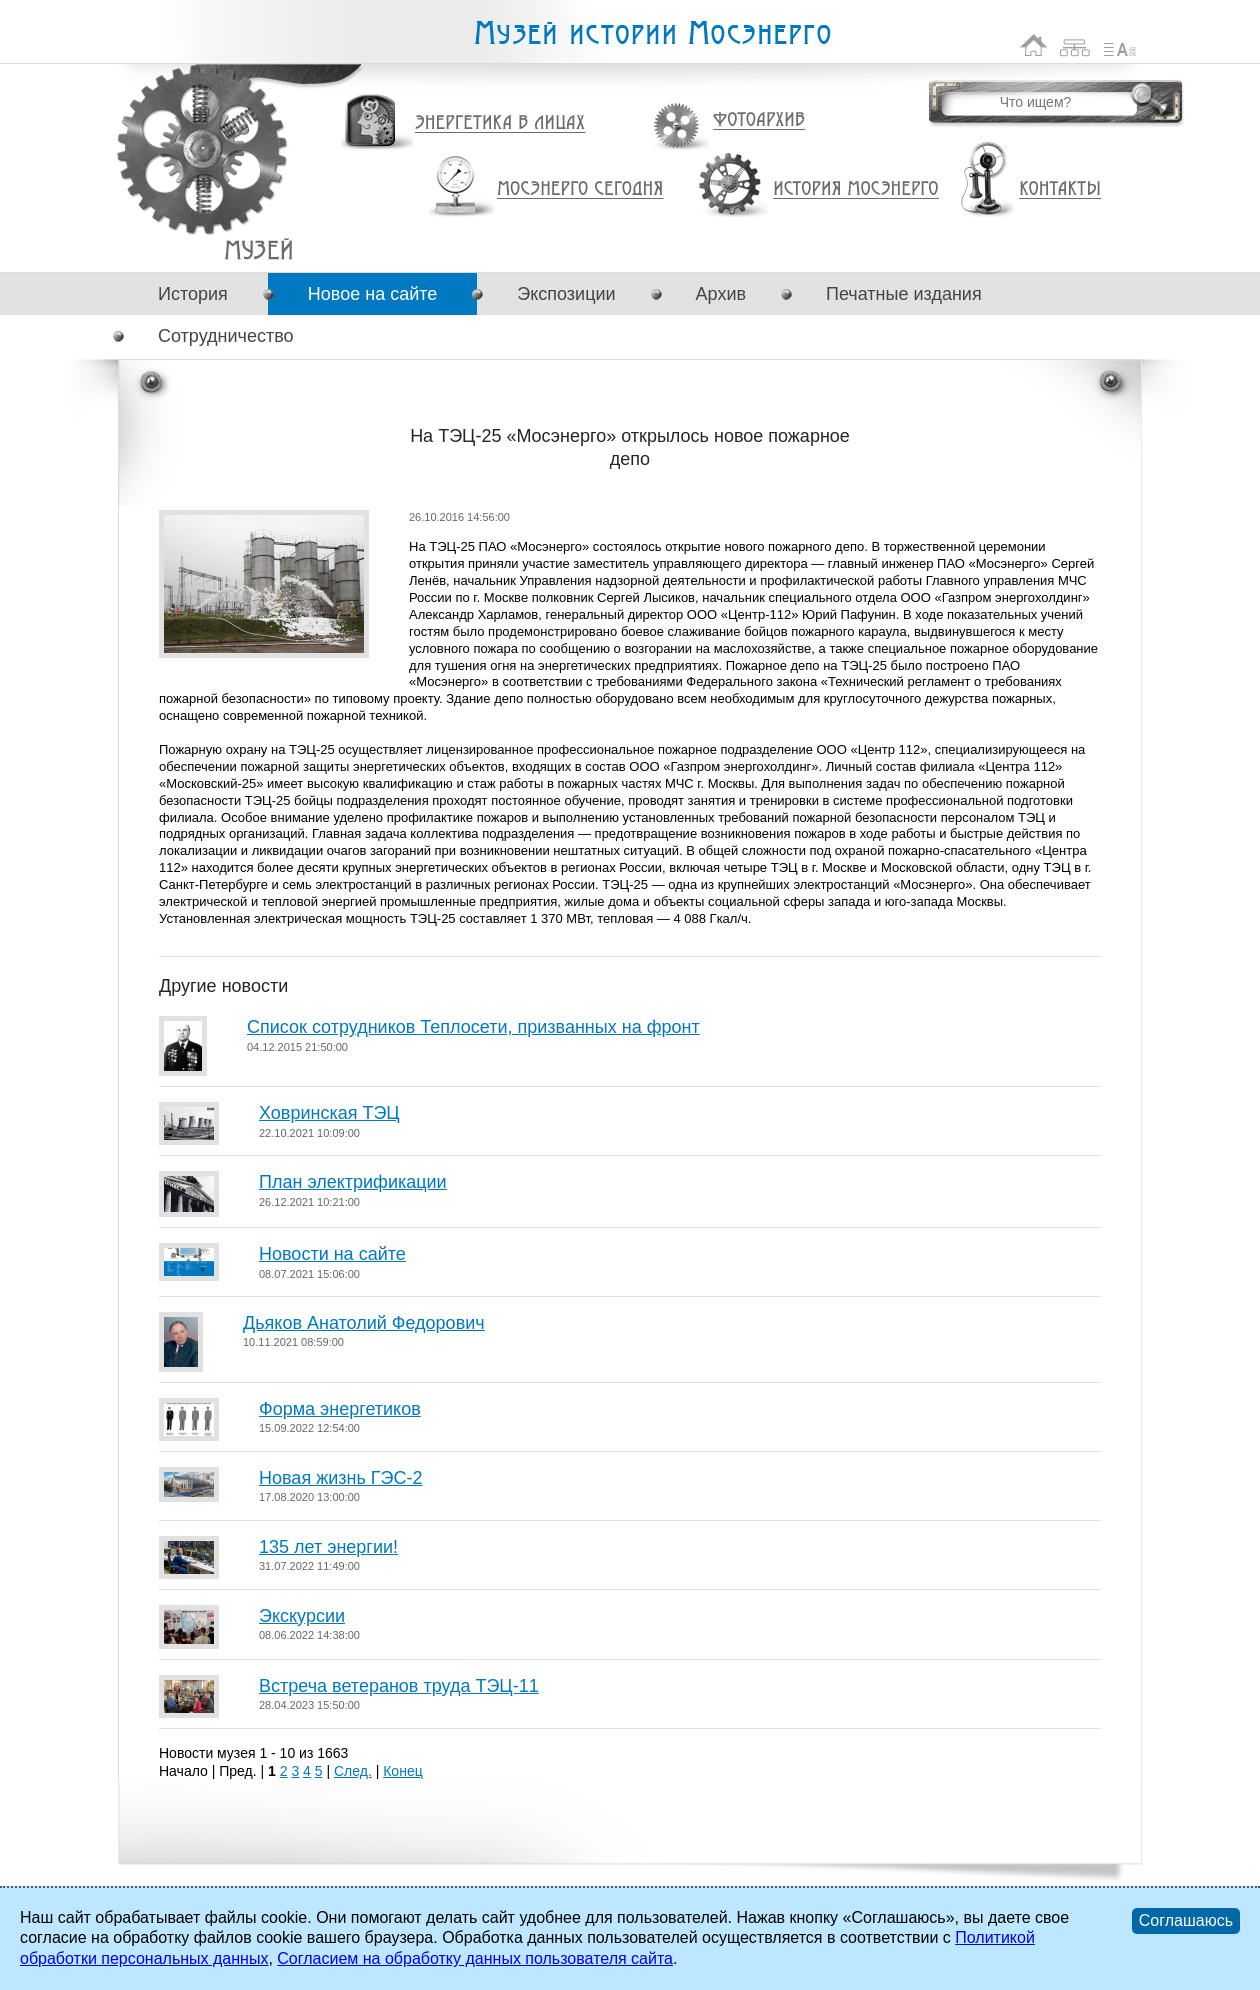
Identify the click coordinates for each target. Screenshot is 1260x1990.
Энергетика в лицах (500, 123)
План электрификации (353, 1182)
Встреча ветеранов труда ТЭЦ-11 (399, 1686)
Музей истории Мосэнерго (652, 33)
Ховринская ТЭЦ (329, 1113)
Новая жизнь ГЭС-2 (341, 1478)
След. (353, 1771)
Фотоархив (758, 120)
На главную (1034, 45)
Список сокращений (1120, 45)
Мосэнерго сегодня (580, 189)
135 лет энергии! (328, 1547)
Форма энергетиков (340, 1409)
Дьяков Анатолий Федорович (364, 1323)
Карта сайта (1075, 45)
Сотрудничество (226, 336)
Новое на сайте (372, 294)
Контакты (1060, 189)
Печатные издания (904, 294)
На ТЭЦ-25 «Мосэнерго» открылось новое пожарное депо (258, 249)
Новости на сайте (332, 1254)
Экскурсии (302, 1616)
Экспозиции (566, 294)
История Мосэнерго (856, 189)
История (193, 294)
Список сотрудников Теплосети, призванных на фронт (473, 1027)
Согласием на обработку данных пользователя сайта (475, 1958)
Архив (721, 294)
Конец (402, 1771)
